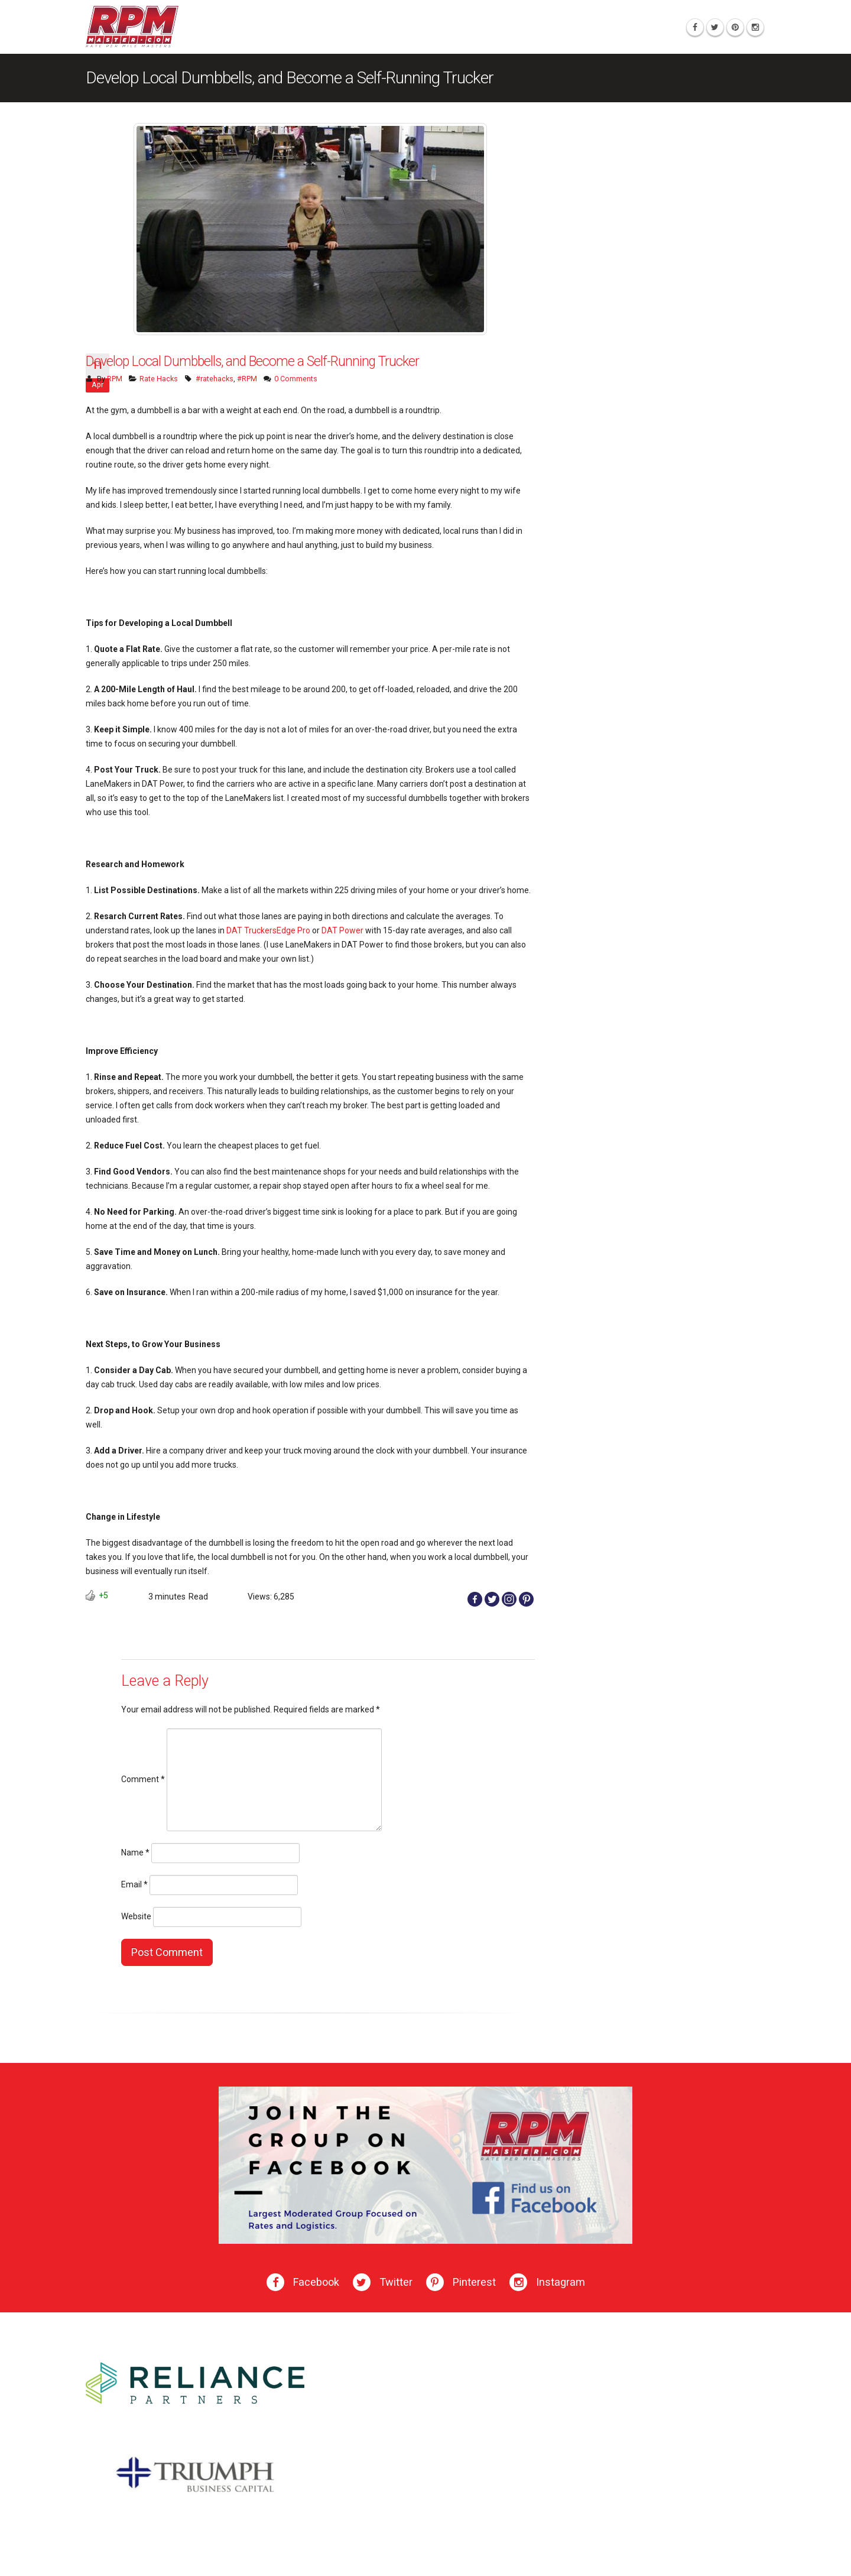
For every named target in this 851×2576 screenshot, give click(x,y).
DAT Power (342, 930)
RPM (114, 378)
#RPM (247, 378)
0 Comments (295, 378)
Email (134, 1884)
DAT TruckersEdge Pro (268, 930)
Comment (143, 1779)
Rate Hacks (158, 378)
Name (135, 1852)
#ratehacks (214, 378)
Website (136, 1916)
